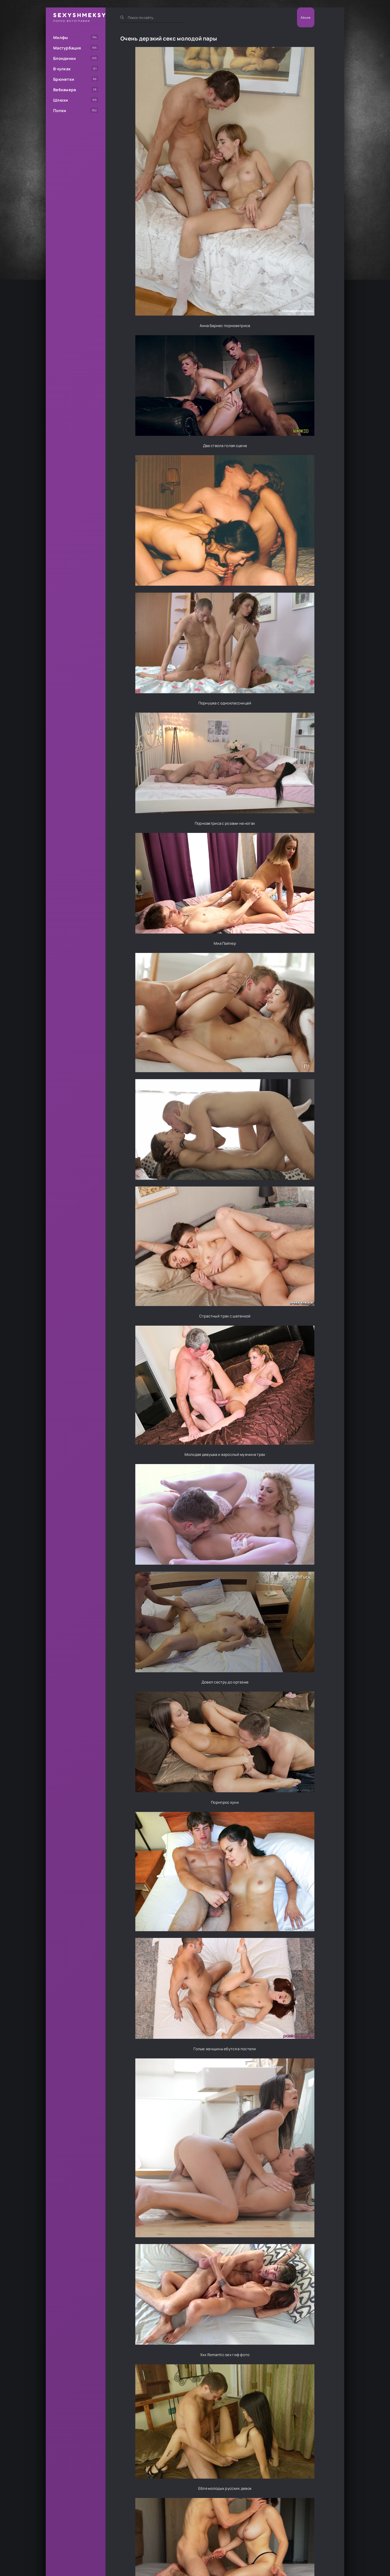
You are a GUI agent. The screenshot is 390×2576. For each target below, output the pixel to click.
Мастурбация (67, 48)
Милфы (60, 37)
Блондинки (64, 58)
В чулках (62, 69)
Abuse (306, 17)
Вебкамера (64, 89)
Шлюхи (60, 100)
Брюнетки (63, 79)
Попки (59, 110)
